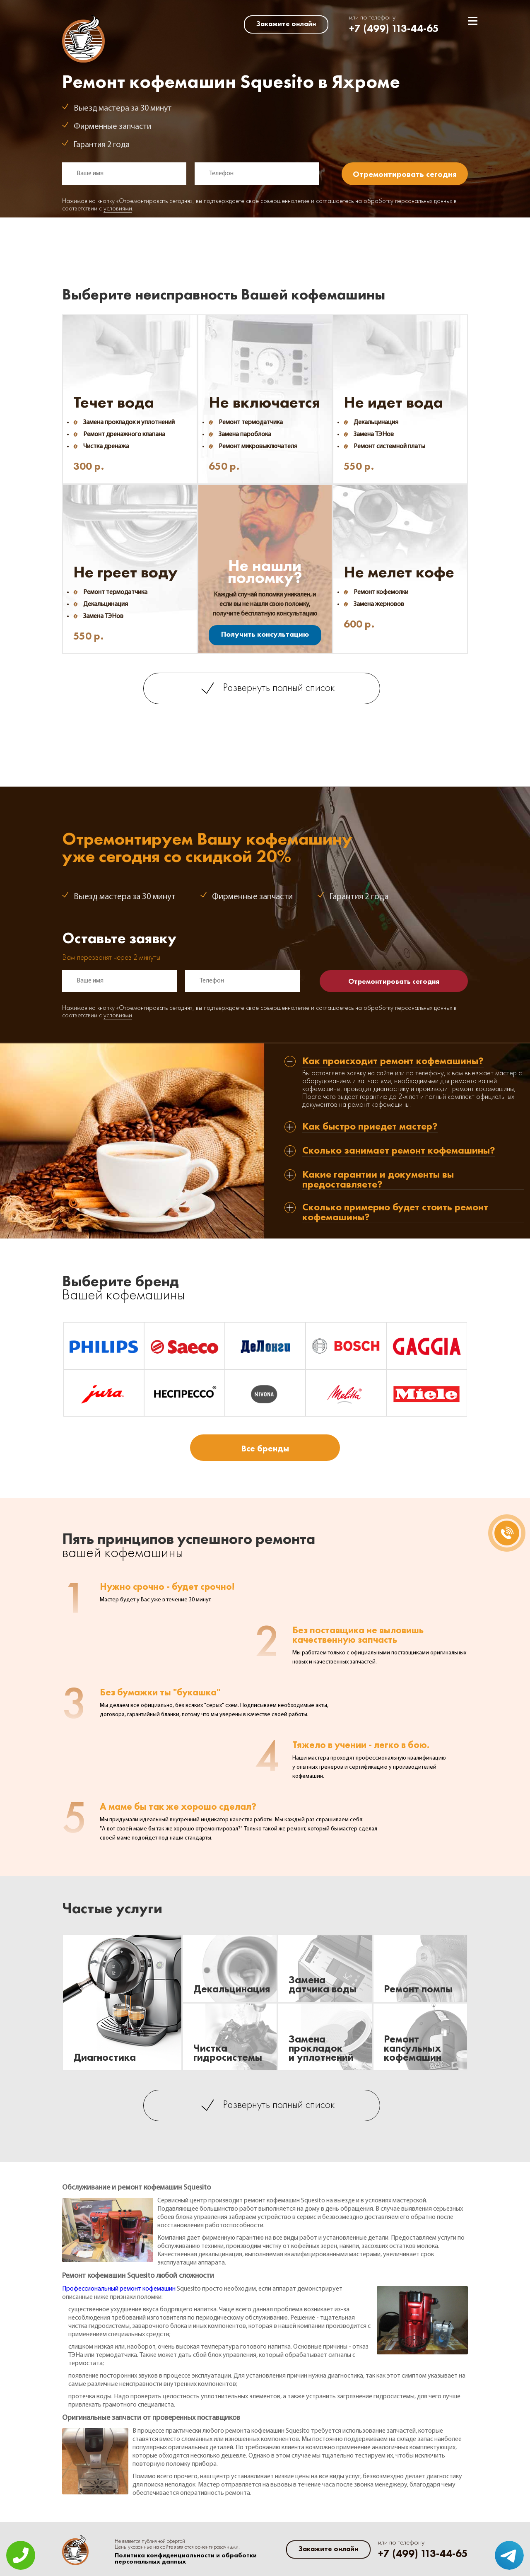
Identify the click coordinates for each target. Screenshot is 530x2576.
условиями (118, 208)
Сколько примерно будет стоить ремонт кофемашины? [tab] (395, 1212)
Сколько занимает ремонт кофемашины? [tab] (398, 1150)
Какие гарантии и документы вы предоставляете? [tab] (378, 1179)
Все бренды (265, 1448)
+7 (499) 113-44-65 (394, 28)
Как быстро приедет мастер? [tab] (370, 1126)
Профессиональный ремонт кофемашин (119, 2289)
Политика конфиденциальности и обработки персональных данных (186, 2558)
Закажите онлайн (286, 23)
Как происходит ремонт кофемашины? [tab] (393, 1061)
